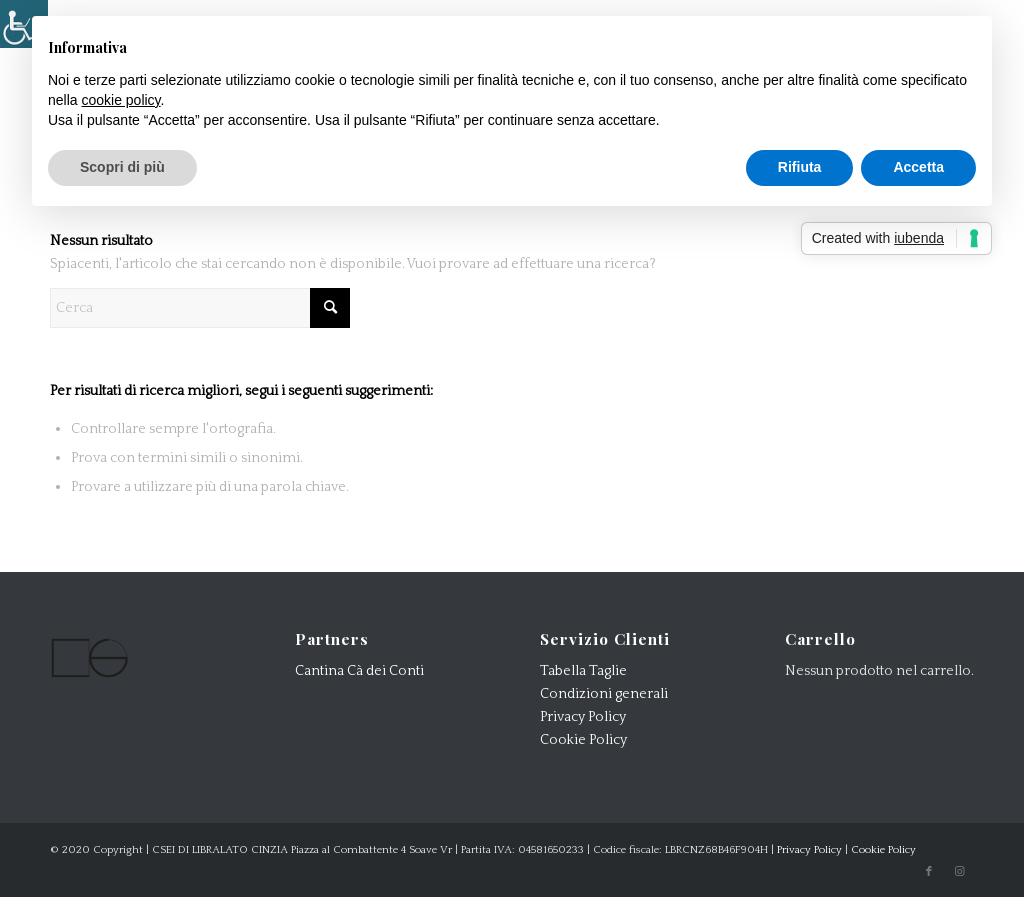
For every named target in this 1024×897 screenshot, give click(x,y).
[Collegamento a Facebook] (929, 872)
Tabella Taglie (583, 671)
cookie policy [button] (120, 100)
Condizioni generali (604, 694)
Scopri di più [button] (122, 167)
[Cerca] (200, 308)
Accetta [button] (918, 167)
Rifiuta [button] (800, 167)
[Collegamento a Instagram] (959, 872)
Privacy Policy (583, 717)
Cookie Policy (583, 740)
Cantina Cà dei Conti (359, 671)
